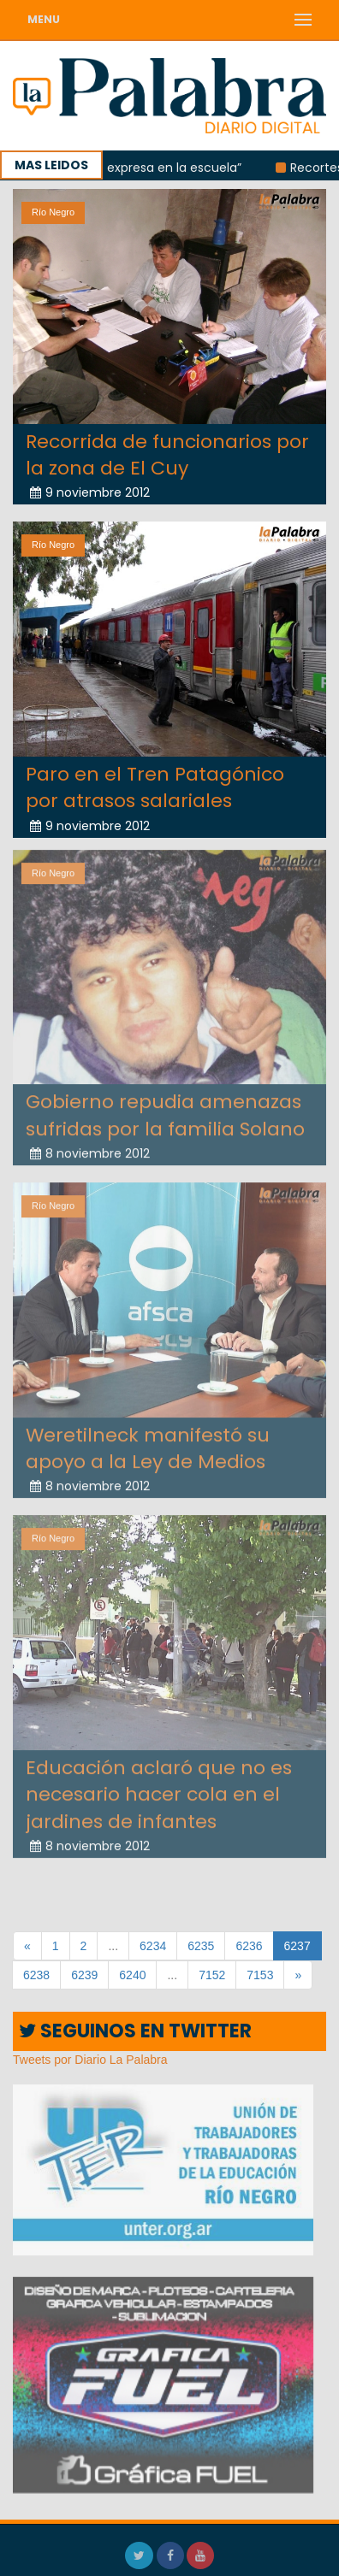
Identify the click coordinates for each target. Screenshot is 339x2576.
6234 (153, 1946)
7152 (212, 1975)
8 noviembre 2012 (90, 1148)
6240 (132, 1975)
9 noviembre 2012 (90, 492)
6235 (200, 1946)
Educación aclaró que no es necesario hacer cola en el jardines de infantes (159, 1788)
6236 (248, 1946)
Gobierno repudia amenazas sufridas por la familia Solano (165, 1109)
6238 (36, 1975)
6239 (84, 1975)
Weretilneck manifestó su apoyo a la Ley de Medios (148, 1442)
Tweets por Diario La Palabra (90, 2059)
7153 (260, 1975)
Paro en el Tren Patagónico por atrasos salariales (155, 787)
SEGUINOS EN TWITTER (135, 2031)
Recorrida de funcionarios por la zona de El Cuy (167, 453)
